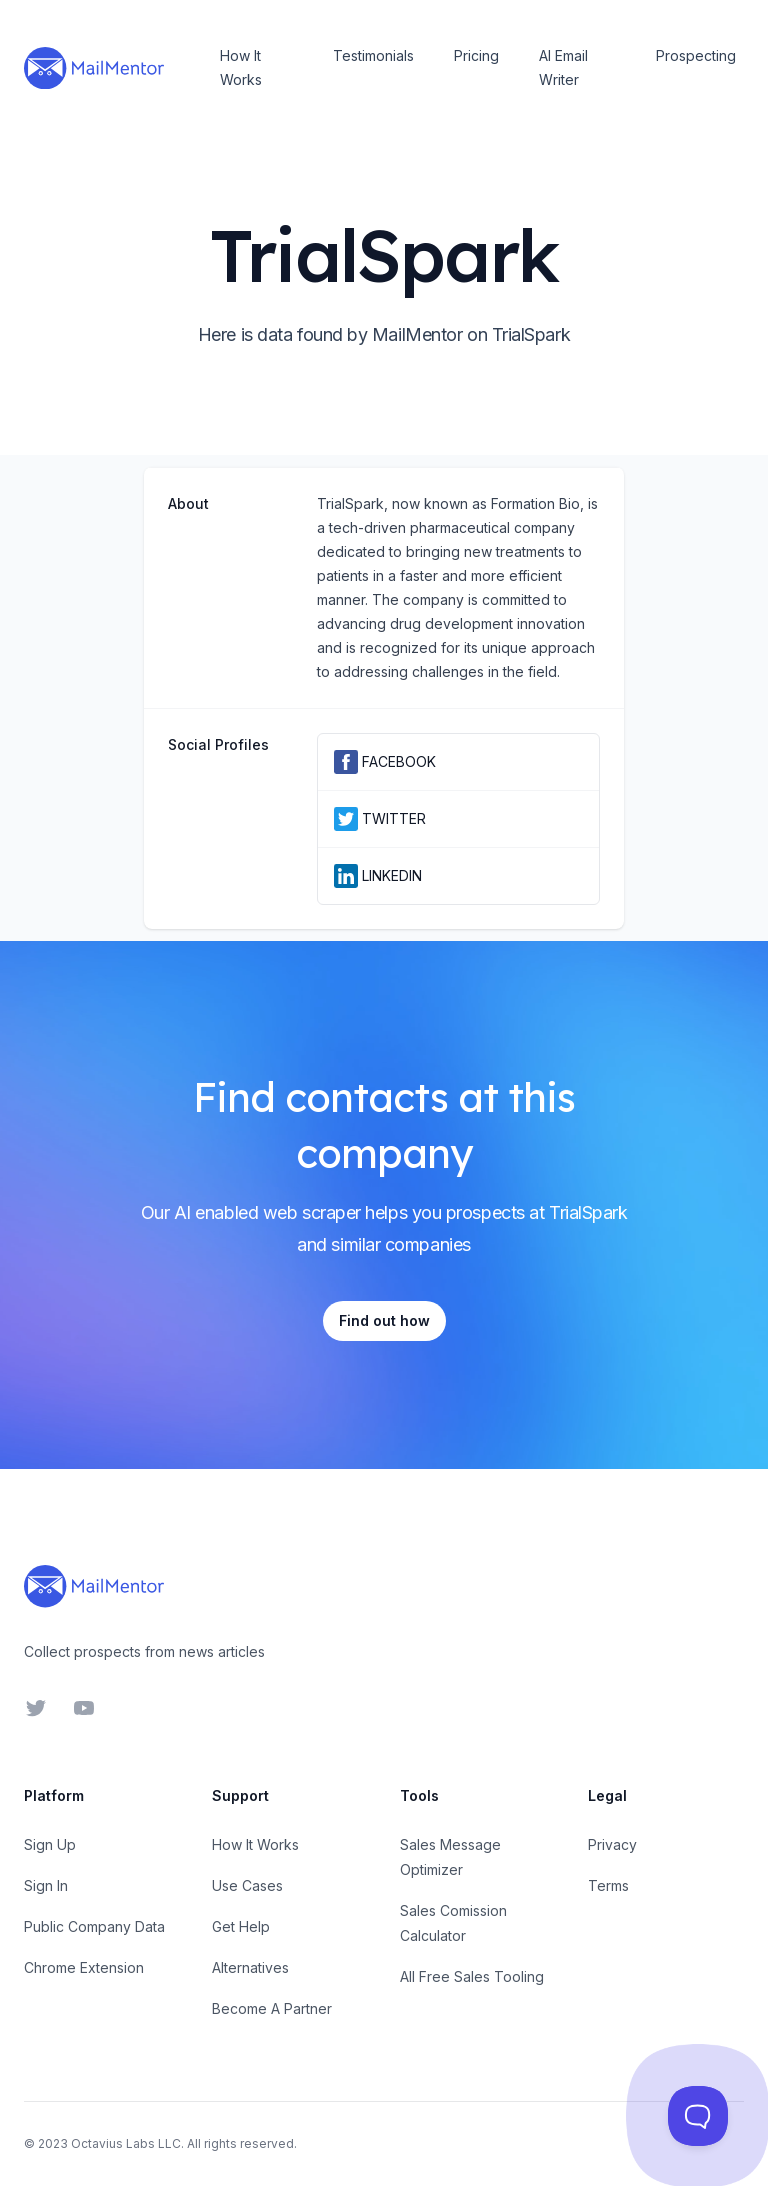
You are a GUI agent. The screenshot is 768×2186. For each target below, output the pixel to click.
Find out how (384, 1320)
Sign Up (50, 1844)
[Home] (94, 68)
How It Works (241, 67)
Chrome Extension (84, 1967)
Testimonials (373, 55)
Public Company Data (94, 1926)
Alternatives (250, 1967)
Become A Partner (272, 2008)
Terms (608, 1885)
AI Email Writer (563, 67)
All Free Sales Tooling (472, 1976)
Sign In (46, 1885)
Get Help (241, 1926)
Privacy (612, 1844)
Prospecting (696, 55)
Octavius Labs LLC (126, 2143)
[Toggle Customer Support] (698, 2116)
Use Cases (247, 1885)
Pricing (476, 55)
